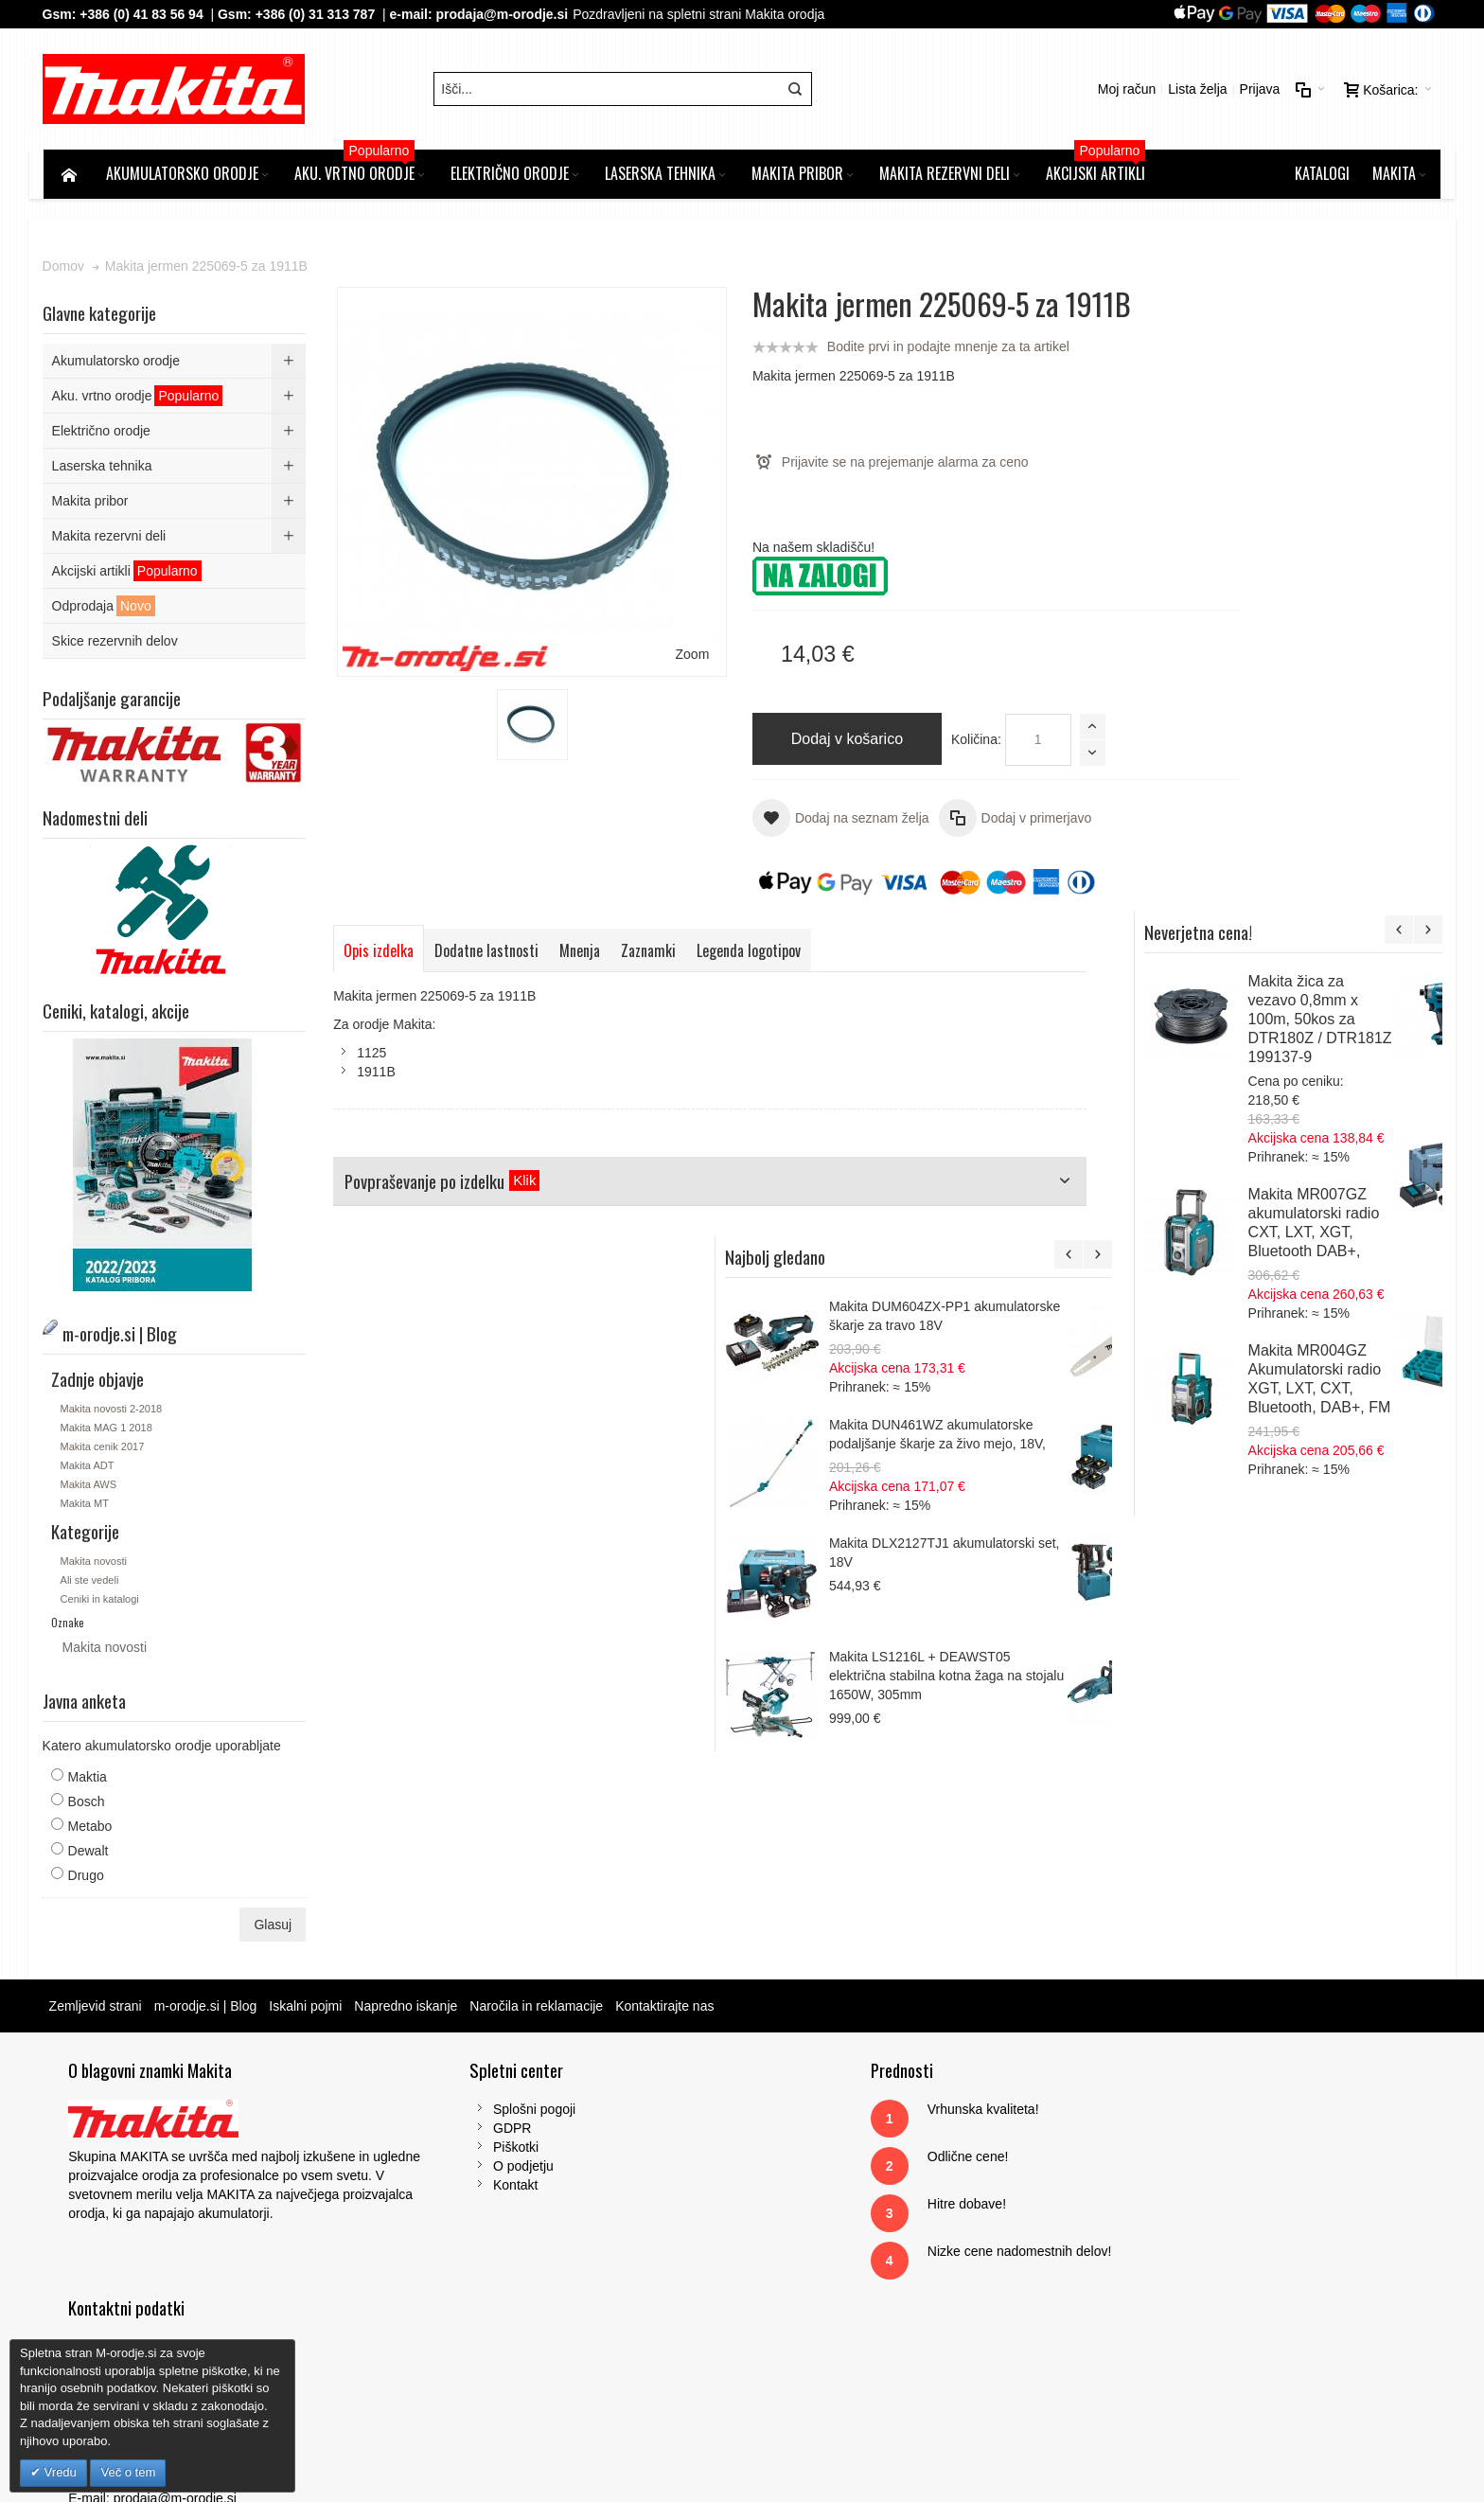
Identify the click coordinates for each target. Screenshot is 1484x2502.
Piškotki (460, 2148)
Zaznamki (650, 951)
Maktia (88, 1778)
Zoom (653, 619)
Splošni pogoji (478, 2111)
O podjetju (467, 2167)
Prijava (1258, 90)
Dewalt (89, 1852)
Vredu (59, 2472)
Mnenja (581, 951)
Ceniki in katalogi (101, 1600)
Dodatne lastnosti (488, 951)
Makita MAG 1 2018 (107, 1429)
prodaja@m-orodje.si (503, 14)
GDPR (456, 2130)
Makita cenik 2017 (104, 1448)
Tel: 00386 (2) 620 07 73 (1170, 2224)
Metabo (91, 1828)
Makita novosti (95, 1563)
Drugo (87, 1877)
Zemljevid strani (96, 2007)
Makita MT (86, 1505)
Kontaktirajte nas (666, 2007)
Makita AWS (90, 1486)
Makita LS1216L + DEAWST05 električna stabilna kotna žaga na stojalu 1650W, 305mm (1318, 1368)
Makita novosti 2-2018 (113, 1410)
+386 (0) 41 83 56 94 (142, 14)
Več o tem (127, 2472)
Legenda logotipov (750, 951)
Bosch (87, 1803)
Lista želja (1196, 90)
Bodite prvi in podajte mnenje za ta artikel (907, 348)
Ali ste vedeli (91, 1582)
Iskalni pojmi (307, 2007)
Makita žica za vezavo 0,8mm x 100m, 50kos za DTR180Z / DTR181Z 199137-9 (1367, 397)
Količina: (935, 741)
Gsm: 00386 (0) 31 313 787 (1179, 2243)
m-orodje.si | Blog (206, 2007)
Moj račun (1125, 90)
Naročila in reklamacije (538, 2007)
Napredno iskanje (407, 2007)
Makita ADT (88, 1467)
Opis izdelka (380, 951)
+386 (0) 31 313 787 (316, 14)
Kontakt (459, 2186)
